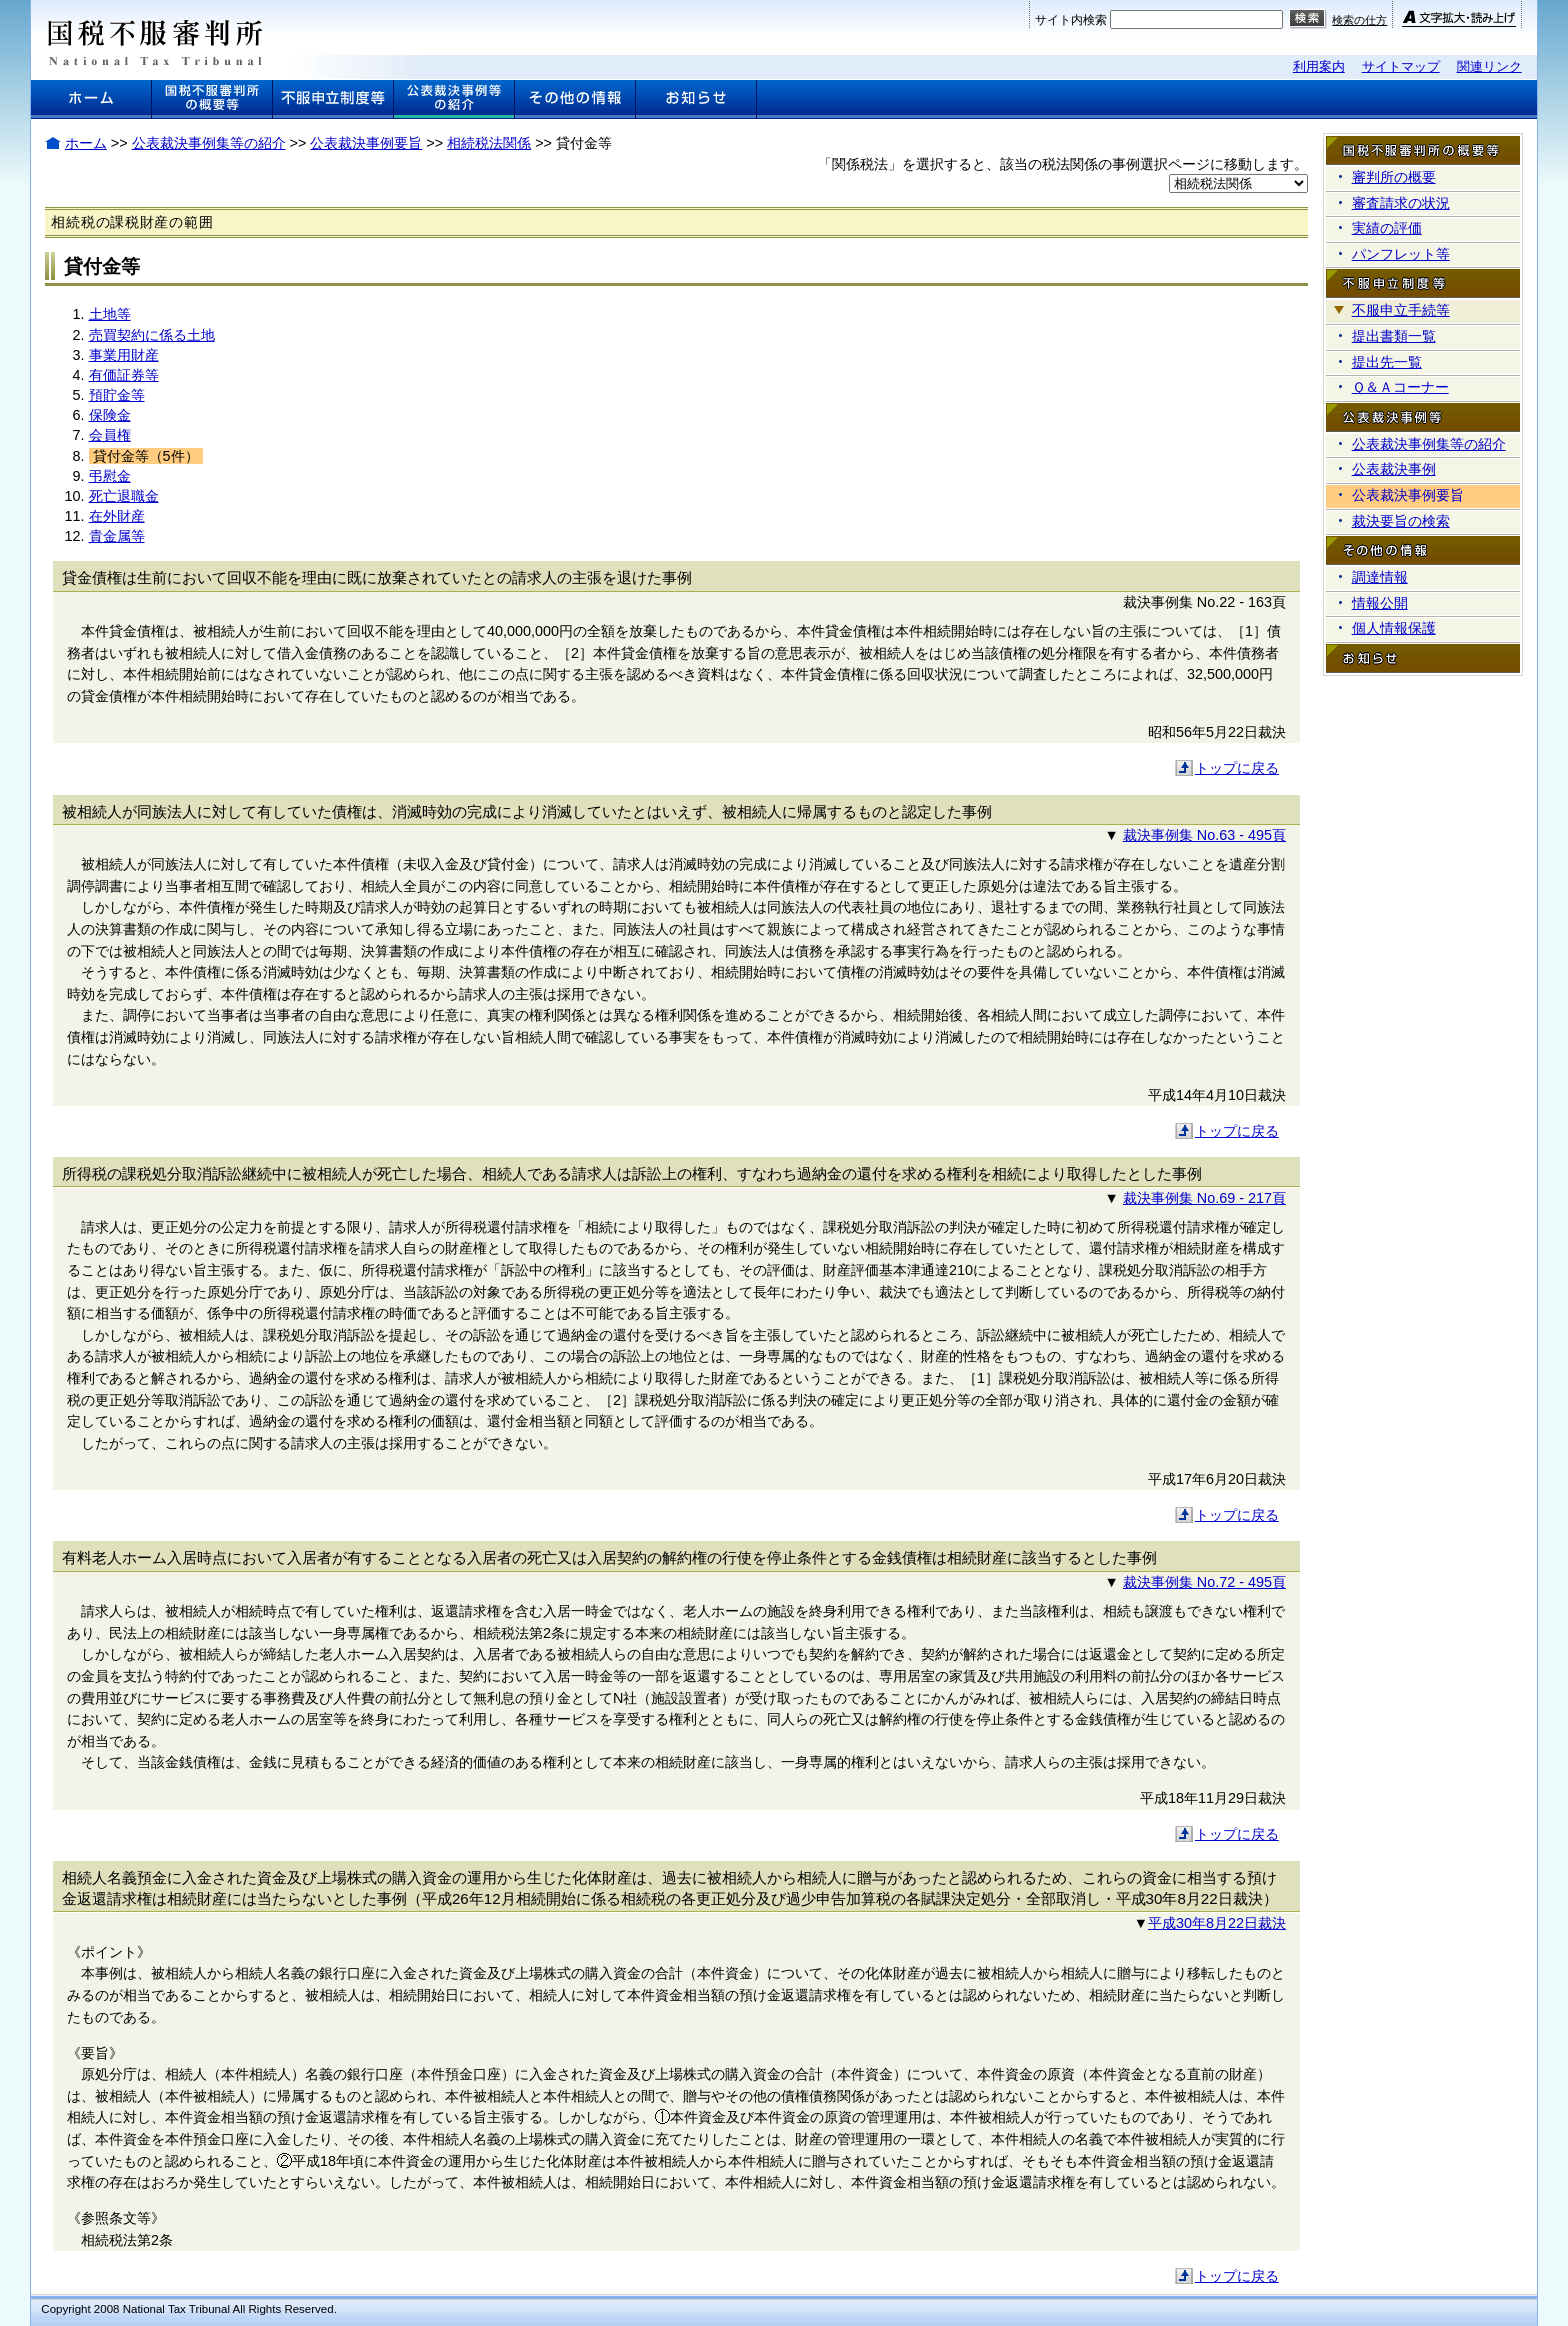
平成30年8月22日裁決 (1217, 1923)
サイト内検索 (1071, 20)
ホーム (86, 143)
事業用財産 (124, 355)
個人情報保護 (1394, 628)
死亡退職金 (124, 496)
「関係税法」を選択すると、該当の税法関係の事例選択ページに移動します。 (1063, 164)
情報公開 (1380, 603)
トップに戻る (1237, 768)
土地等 (110, 314)
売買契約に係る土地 (152, 335)
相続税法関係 (489, 143)
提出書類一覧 (1394, 336)
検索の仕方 (1359, 20)
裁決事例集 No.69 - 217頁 (1204, 1198)
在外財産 (117, 516)
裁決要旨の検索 (1401, 521)
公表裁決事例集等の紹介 (209, 143)
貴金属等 (117, 536)
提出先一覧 (1387, 362)
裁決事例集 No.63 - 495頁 (1204, 835)
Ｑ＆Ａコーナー (1400, 387)
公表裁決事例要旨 (366, 143)
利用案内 (1319, 66)
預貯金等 (117, 395)
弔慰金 (110, 476)
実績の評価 (1387, 228)
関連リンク (1489, 66)
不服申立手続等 (1401, 310)
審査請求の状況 (1401, 203)
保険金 (110, 415)
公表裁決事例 (1394, 469)
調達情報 (1380, 577)
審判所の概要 (1394, 177)
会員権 (110, 435)
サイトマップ (1401, 66)
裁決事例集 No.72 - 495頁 (1204, 1582)
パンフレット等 (1401, 254)
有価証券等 (124, 375)
